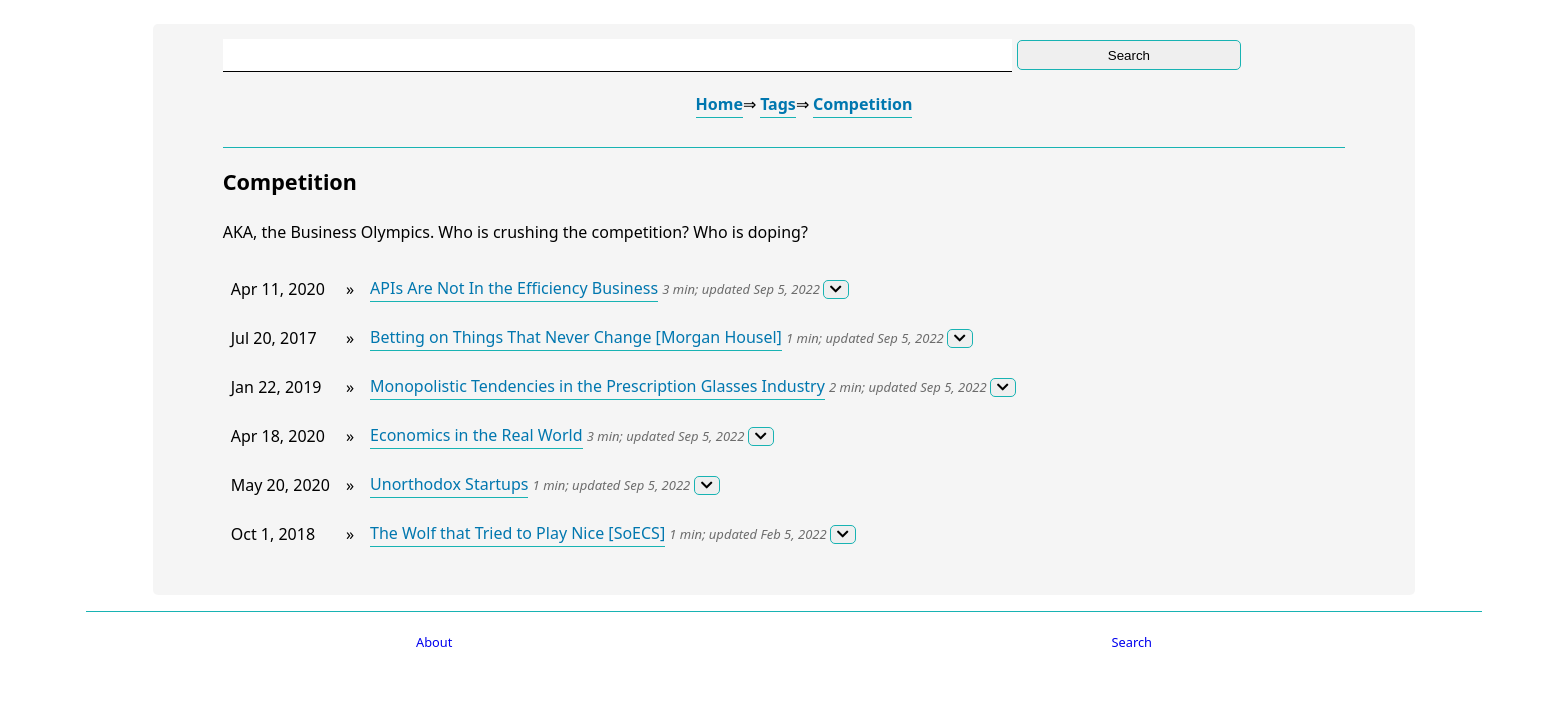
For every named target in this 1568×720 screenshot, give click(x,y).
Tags (778, 104)
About (434, 642)
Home (719, 104)
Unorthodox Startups (449, 484)
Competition (862, 104)
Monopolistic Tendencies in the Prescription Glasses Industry (597, 386)
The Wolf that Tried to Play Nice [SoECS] (517, 533)
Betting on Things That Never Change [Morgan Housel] (576, 337)
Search (1132, 642)
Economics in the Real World (476, 435)
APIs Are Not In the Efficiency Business (514, 288)
